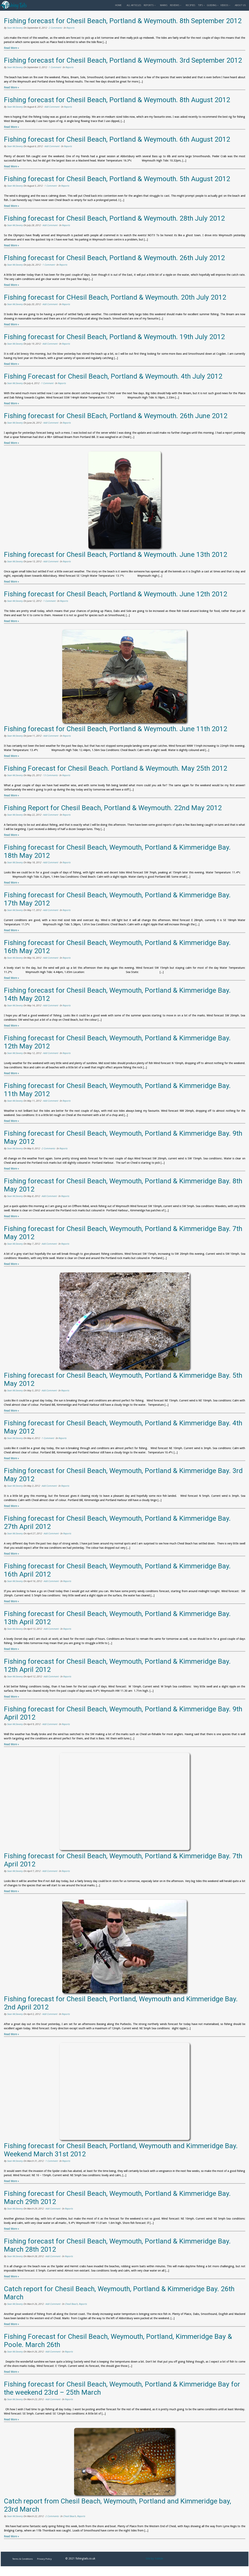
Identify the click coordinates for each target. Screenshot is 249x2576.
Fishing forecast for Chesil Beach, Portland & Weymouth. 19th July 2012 (114, 337)
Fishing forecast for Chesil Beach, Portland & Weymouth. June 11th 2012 (115, 729)
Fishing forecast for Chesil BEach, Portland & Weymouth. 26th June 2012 (115, 416)
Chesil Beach (71, 2304)
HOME (118, 5)
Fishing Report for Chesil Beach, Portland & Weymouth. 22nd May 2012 (113, 808)
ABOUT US (240, 5)
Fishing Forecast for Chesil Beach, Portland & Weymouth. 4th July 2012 (113, 376)
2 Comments (55, 27)
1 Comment (55, 67)
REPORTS (150, 5)
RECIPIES (190, 5)
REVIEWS (176, 5)
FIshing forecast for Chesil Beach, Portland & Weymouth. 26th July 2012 (114, 258)
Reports (70, 27)
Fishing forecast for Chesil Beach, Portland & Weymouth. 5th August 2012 (117, 179)
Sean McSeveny (15, 27)
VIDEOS (225, 5)
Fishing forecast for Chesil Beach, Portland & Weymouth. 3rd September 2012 (123, 60)
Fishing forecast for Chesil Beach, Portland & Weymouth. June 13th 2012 (115, 555)
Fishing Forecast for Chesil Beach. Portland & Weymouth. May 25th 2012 (115, 768)
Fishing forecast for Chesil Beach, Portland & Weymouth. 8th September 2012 (123, 21)
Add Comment (51, 106)
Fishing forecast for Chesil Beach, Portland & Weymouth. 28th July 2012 (114, 218)
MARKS (163, 5)
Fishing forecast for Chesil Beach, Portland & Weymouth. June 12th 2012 (115, 594)
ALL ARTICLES (134, 5)
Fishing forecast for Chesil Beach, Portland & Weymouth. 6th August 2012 (117, 139)
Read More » (11, 47)
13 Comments (50, 775)
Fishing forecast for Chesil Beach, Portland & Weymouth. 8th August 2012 (117, 100)
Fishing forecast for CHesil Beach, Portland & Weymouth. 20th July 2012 (115, 297)
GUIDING (213, 5)
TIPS (202, 5)
